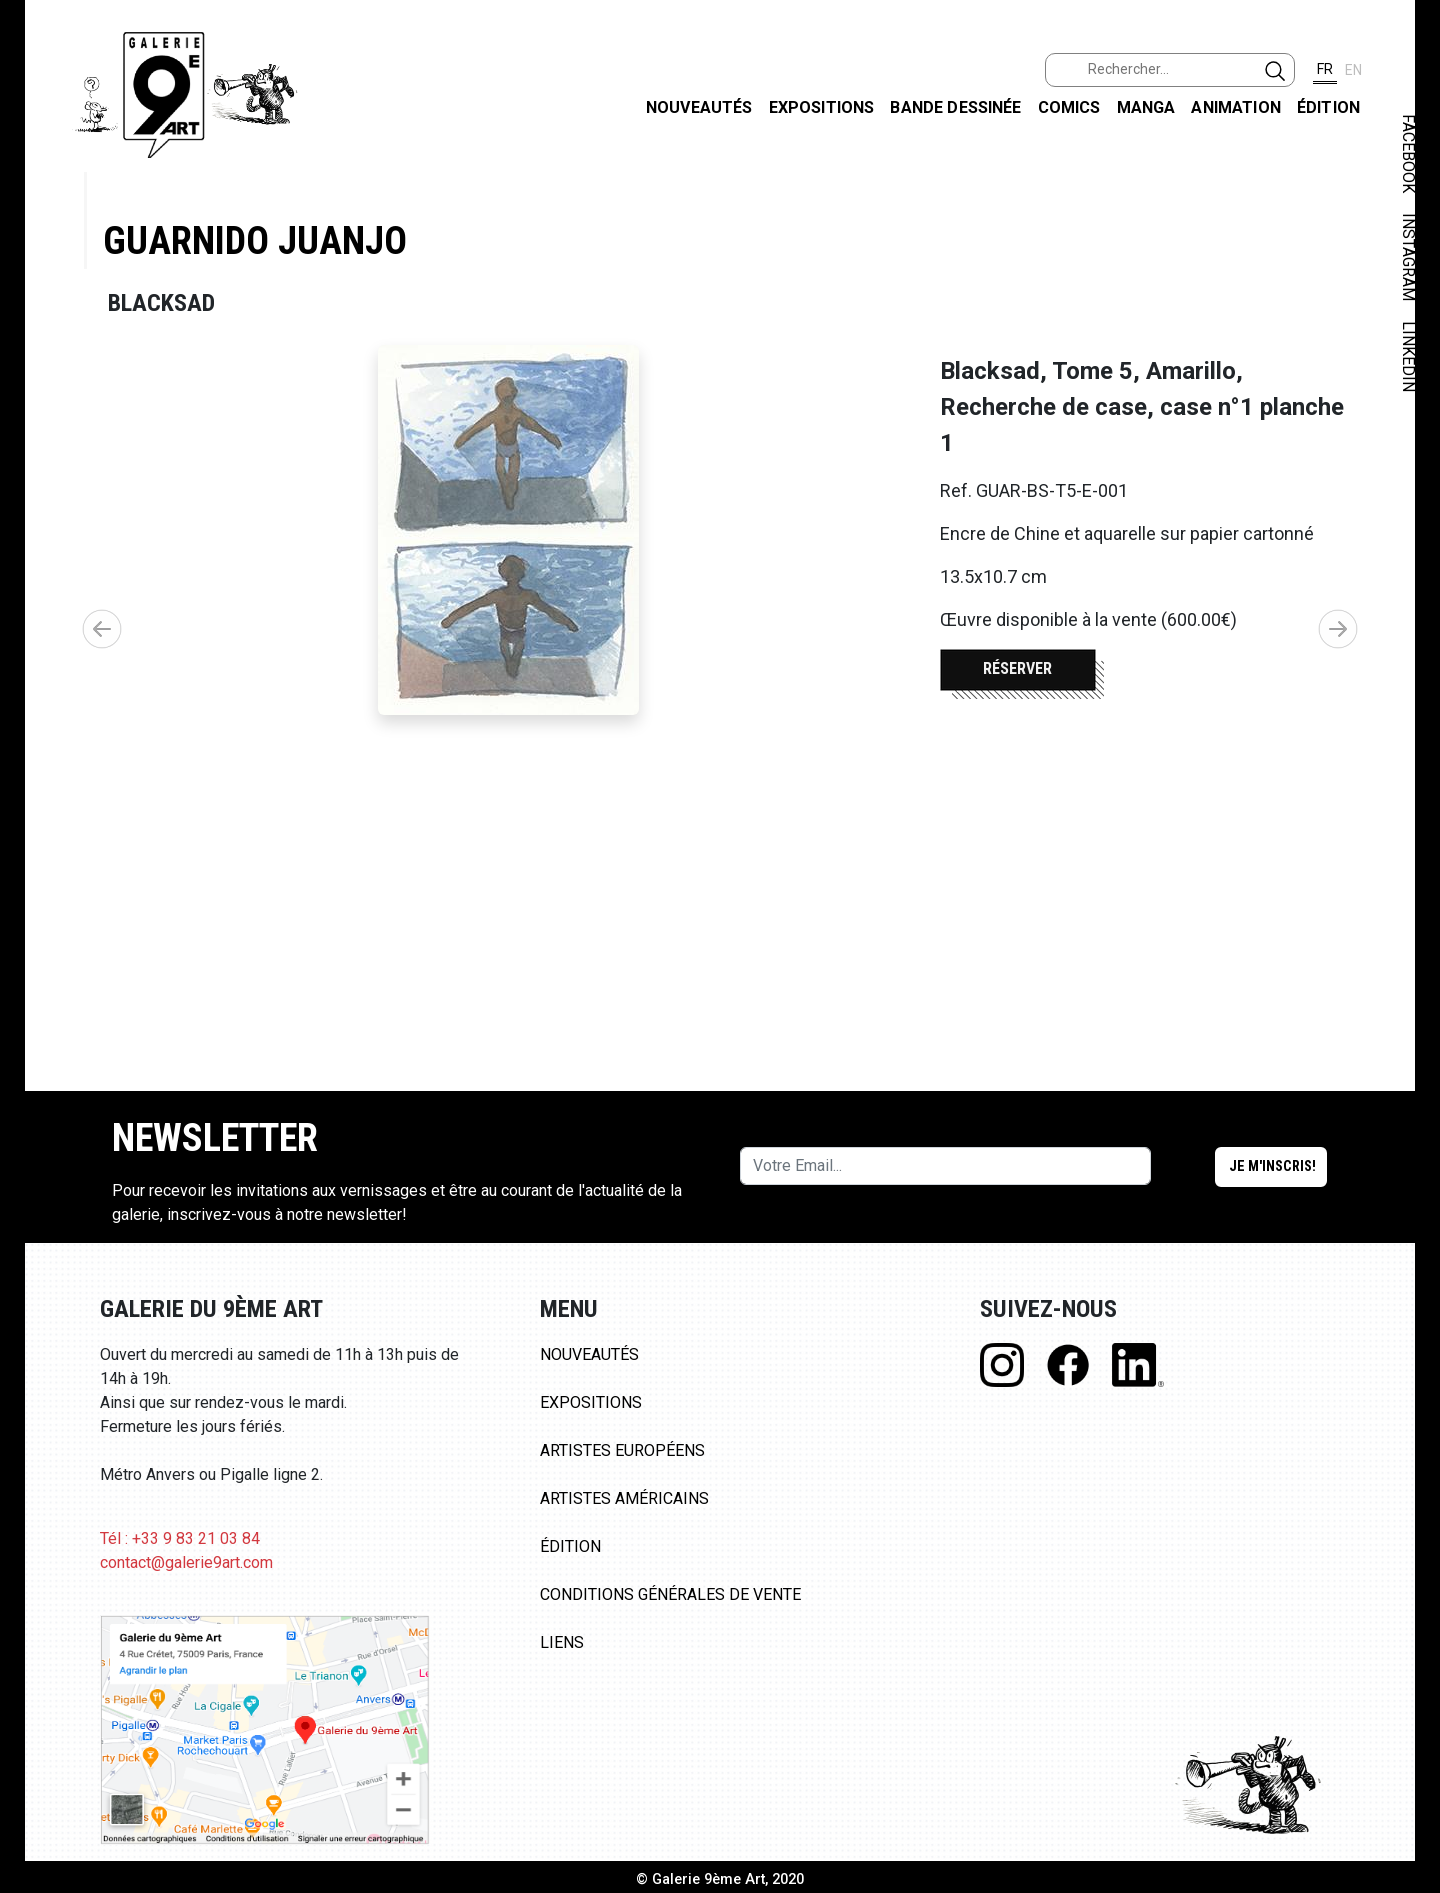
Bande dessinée (955, 107)
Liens (562, 1642)
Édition (1328, 107)
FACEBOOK (1408, 153)
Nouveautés (699, 107)
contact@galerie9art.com (186, 1562)
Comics (1069, 107)
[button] (1338, 629)
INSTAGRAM (1408, 257)
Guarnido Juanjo (255, 240)
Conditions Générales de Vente (670, 1594)
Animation (1235, 107)
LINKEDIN (1408, 356)
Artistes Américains (624, 1498)
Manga (1146, 107)
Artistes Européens (622, 1450)
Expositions (822, 107)
